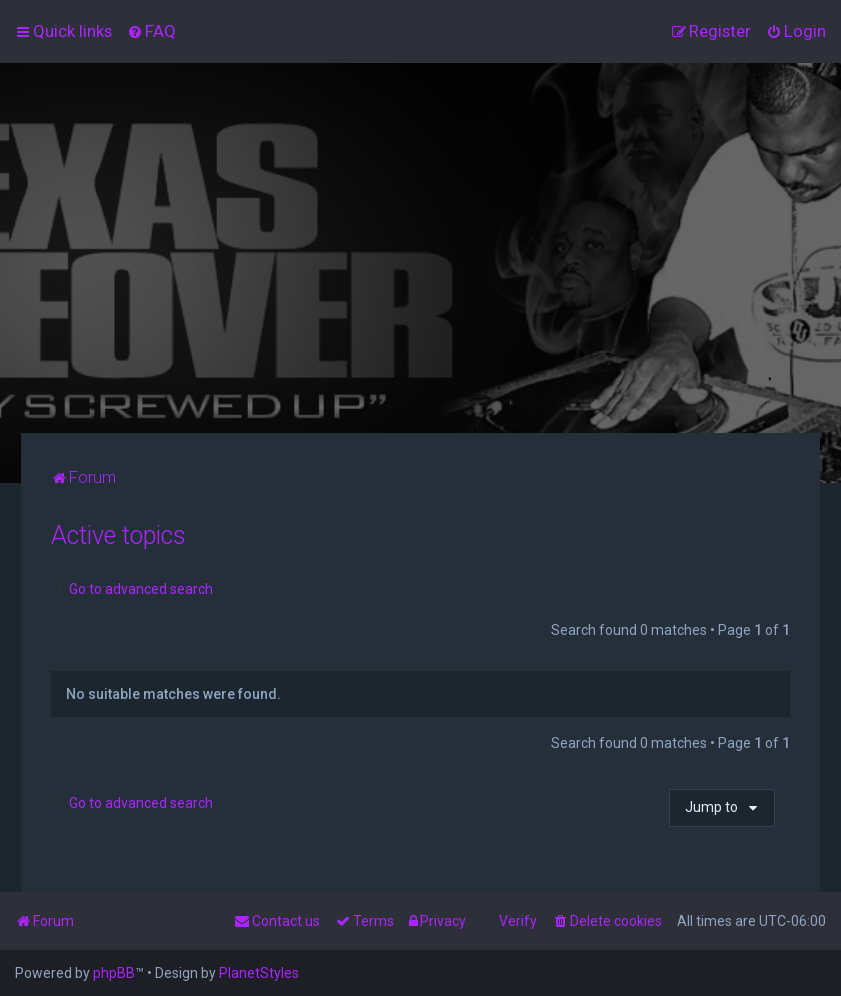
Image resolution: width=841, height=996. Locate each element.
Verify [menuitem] (518, 921)
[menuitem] (151, 31)
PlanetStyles (259, 973)
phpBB (114, 973)
